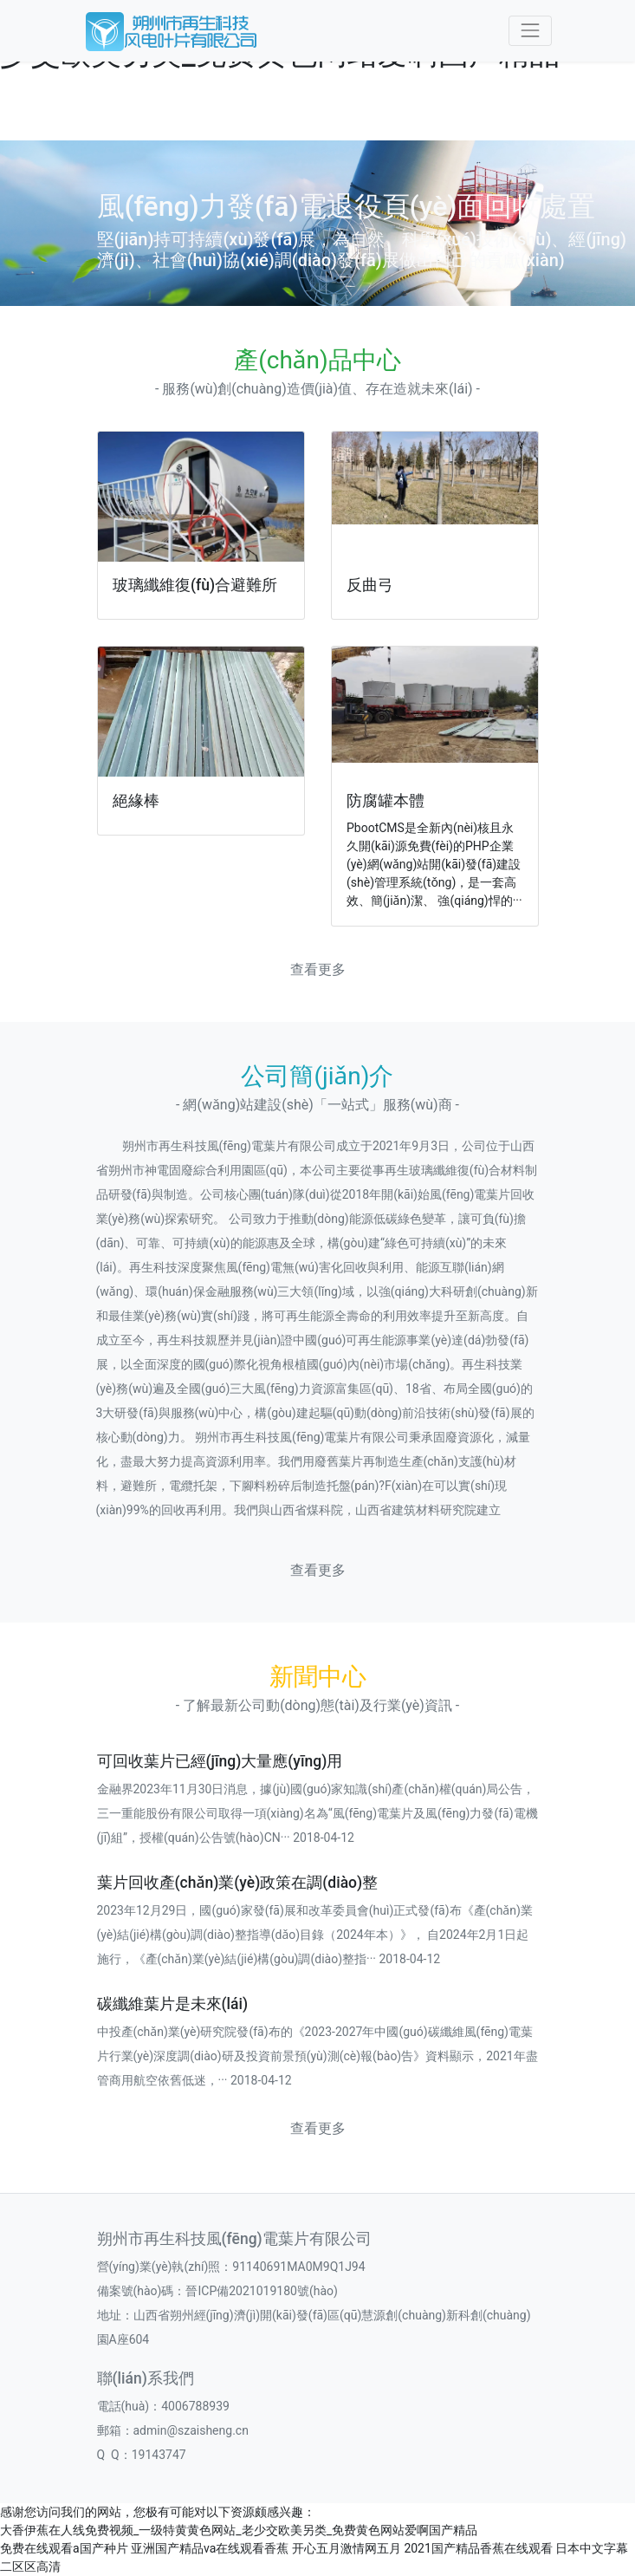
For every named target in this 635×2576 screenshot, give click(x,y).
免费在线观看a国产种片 (64, 2548)
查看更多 (318, 969)
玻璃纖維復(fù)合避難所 (195, 585)
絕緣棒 (136, 801)
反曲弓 (370, 585)
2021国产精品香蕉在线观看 (478, 2548)
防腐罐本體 (385, 801)
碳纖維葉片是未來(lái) (173, 2004)
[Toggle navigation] (530, 31)
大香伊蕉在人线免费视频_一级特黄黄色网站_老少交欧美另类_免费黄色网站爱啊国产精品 (238, 2530)
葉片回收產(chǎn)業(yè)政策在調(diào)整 (238, 1882)
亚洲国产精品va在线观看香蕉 (209, 2548)
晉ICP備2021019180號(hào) (261, 2291)
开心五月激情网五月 (346, 2548)
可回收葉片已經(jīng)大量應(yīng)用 (220, 1761)
